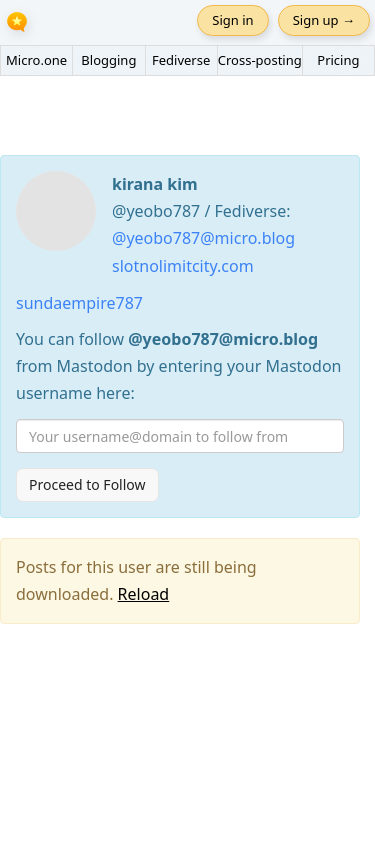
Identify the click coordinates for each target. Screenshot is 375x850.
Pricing (338, 60)
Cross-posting (260, 60)
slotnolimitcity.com (183, 266)
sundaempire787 (79, 303)
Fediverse (181, 60)
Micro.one (36, 60)
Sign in (232, 20)
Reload (144, 594)
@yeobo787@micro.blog (203, 238)
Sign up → (324, 20)
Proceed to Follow (87, 484)
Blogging (108, 60)
